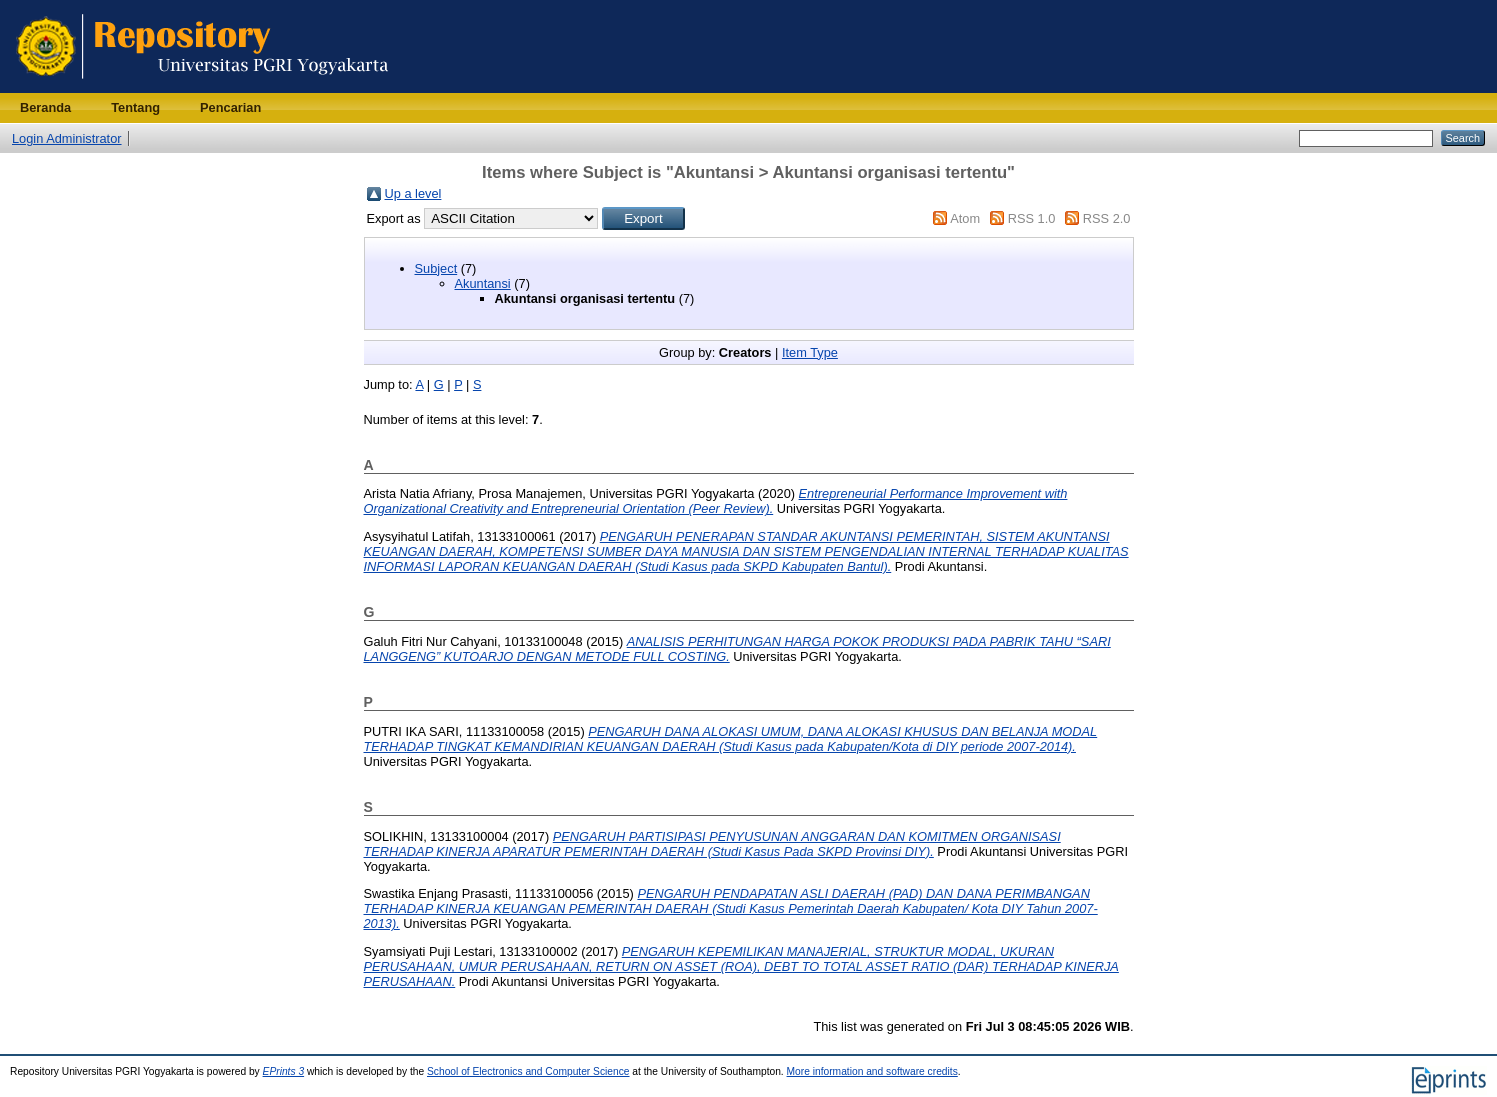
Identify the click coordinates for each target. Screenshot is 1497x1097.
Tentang (135, 107)
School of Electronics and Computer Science (528, 1071)
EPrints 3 (284, 1071)
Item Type (810, 352)
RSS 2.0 (1107, 218)
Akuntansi (483, 283)
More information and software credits (872, 1071)
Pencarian (230, 107)
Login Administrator (67, 138)
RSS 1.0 (1032, 218)
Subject (436, 268)
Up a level (413, 193)
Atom (965, 218)
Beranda (45, 107)
